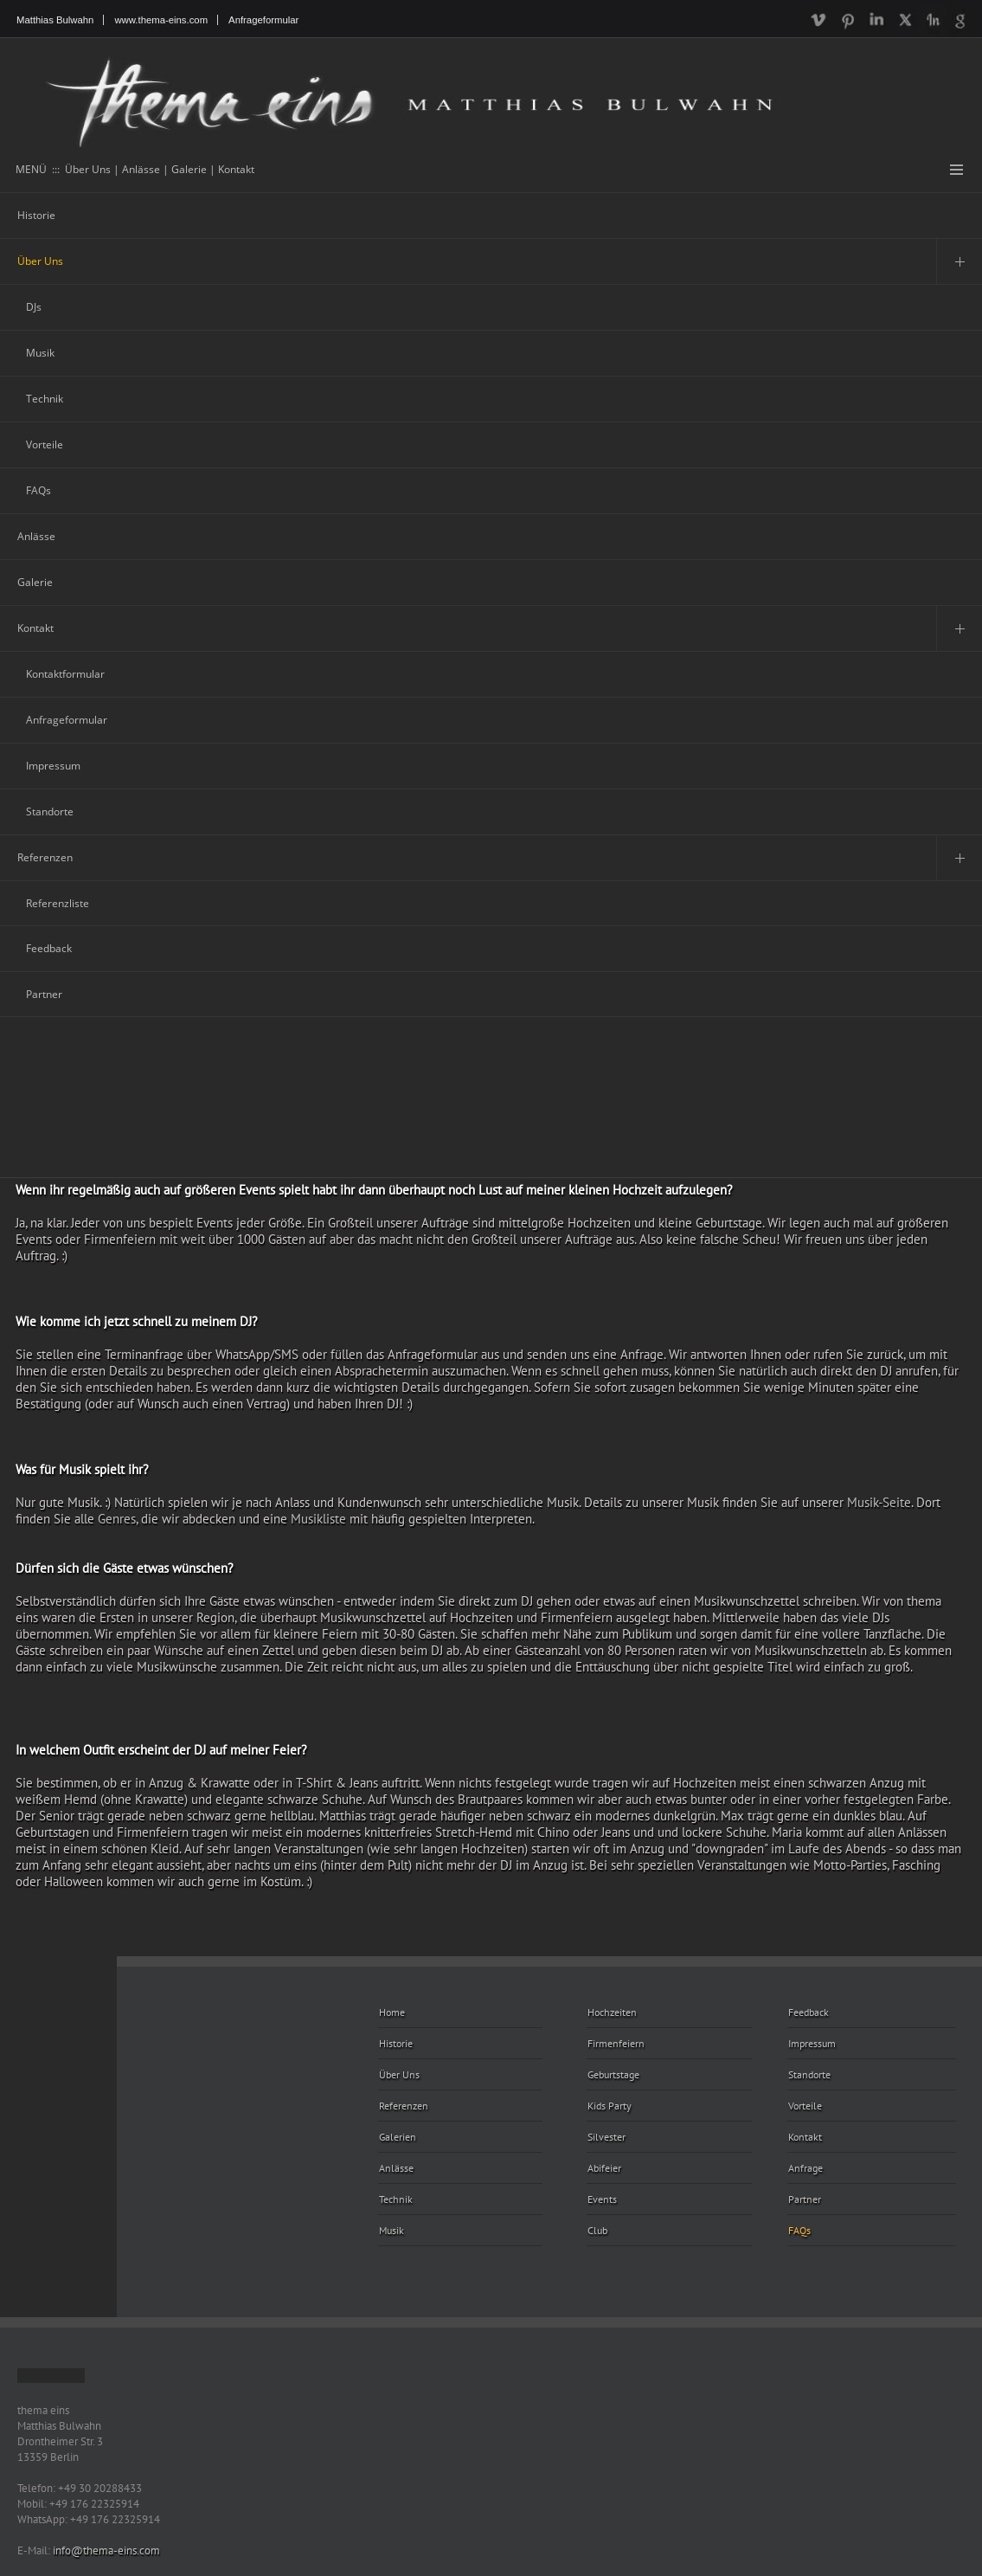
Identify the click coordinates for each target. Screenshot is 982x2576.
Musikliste (318, 1518)
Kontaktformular (65, 674)
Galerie (35, 582)
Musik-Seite (879, 1502)
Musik (40, 352)
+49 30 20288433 (100, 2488)
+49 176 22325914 (94, 2503)
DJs (34, 306)
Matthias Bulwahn (54, 20)
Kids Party (609, 2105)
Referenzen (45, 857)
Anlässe (36, 536)
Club (597, 2230)
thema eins (43, 2410)
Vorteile (44, 444)
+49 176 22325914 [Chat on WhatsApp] (115, 2519)
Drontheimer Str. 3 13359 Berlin (60, 2448)
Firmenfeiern (616, 2043)
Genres (117, 1518)
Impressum (53, 765)
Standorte (50, 811)
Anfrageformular (263, 20)
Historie (36, 215)
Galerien (397, 2136)
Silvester (606, 2136)
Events (602, 2199)
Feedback (49, 948)
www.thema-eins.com (161, 20)
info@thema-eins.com (106, 2550)
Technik (44, 398)
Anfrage (805, 2167)
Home (392, 2012)
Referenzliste (57, 903)
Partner (44, 994)
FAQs (38, 490)
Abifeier (604, 2167)
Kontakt (35, 628)
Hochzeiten (612, 2012)
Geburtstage (613, 2074)
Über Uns (40, 261)
